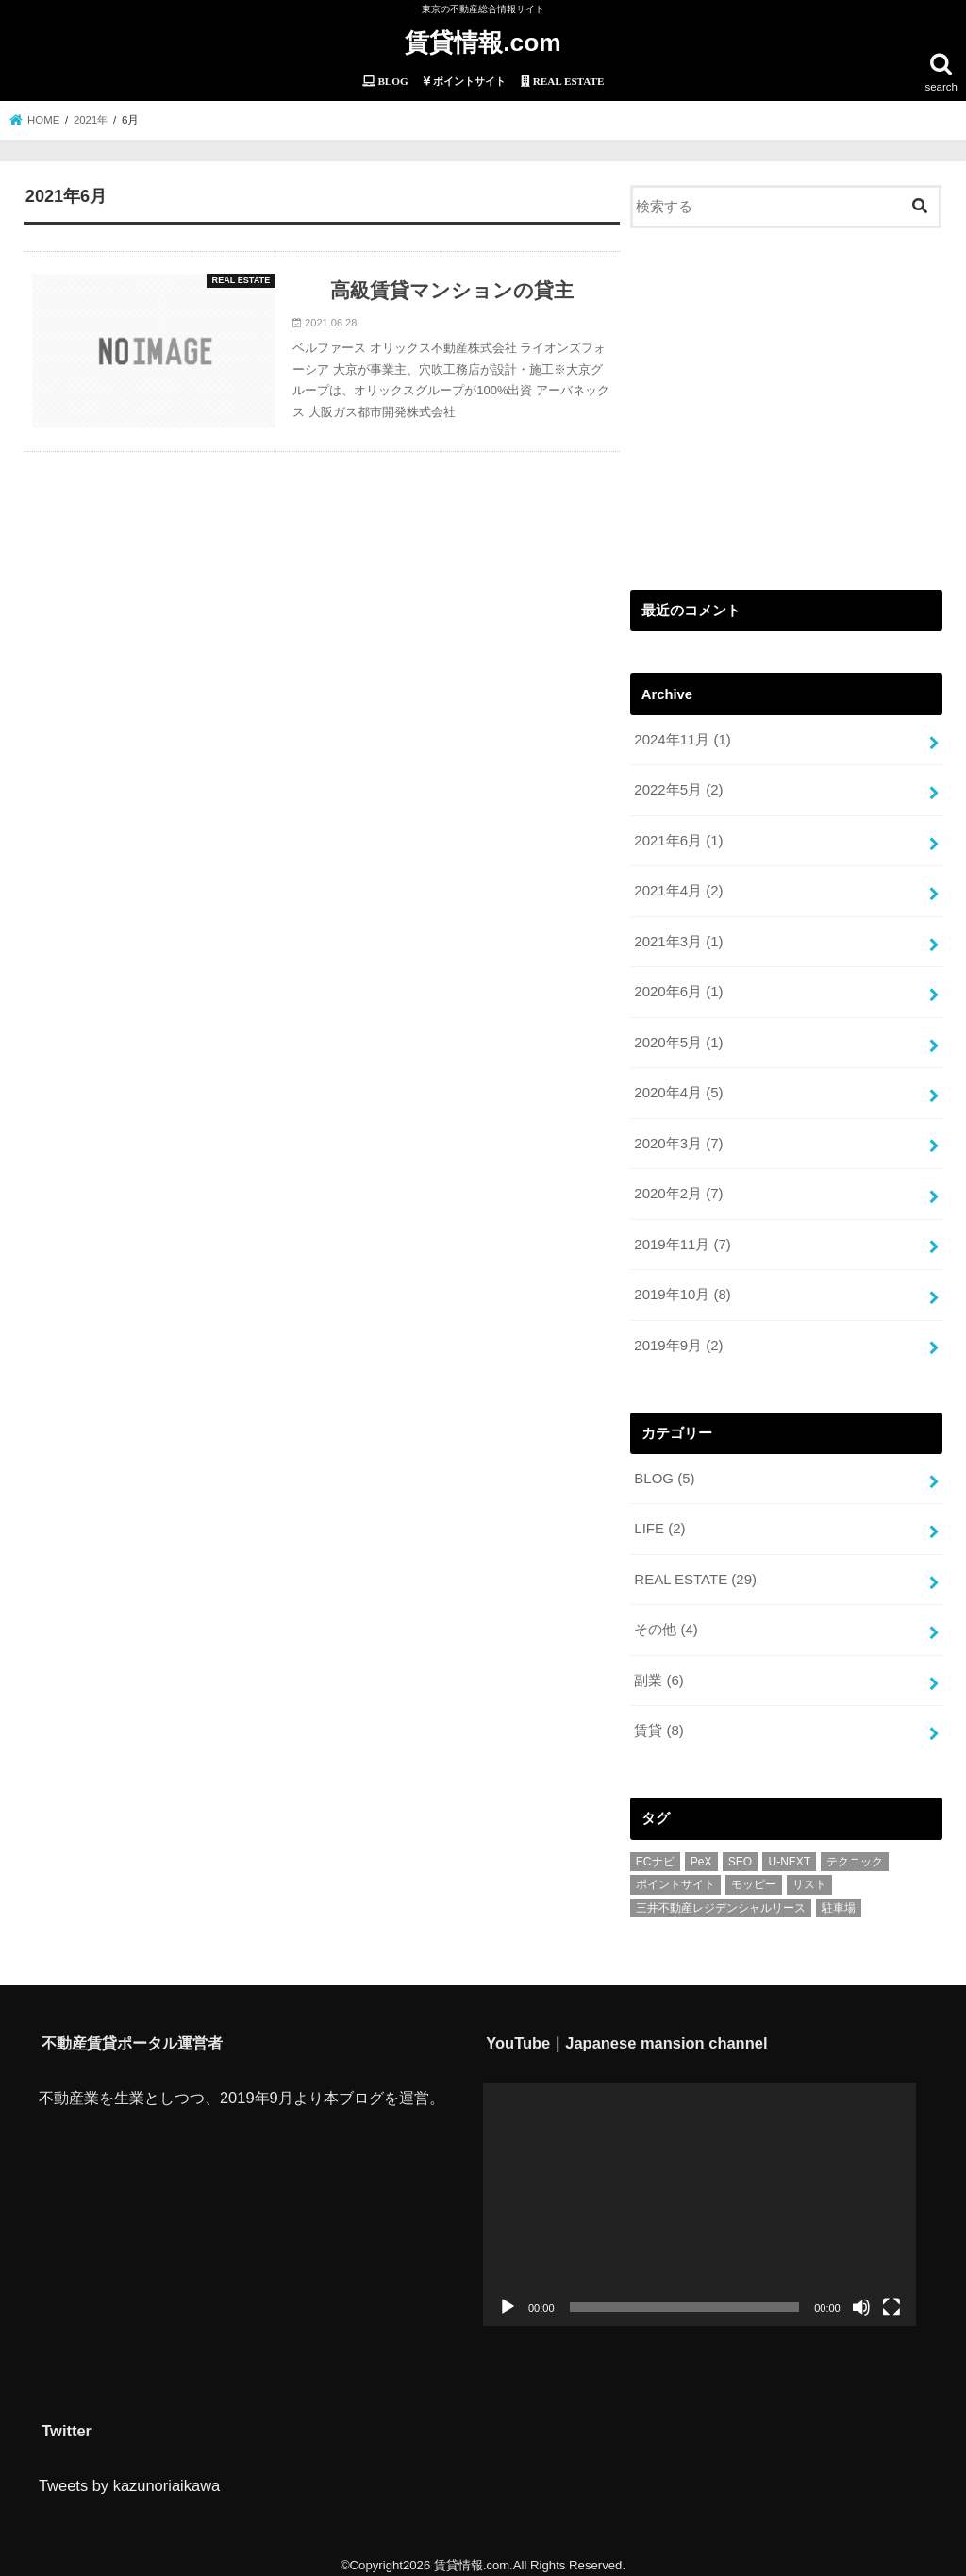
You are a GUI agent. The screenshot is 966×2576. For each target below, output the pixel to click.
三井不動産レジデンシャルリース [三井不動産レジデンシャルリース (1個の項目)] (721, 1896)
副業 (658, 1670)
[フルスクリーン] (891, 2295)
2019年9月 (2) (678, 1338)
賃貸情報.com (483, 41)
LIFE (659, 1521)
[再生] (507, 2295)
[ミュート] (861, 2295)
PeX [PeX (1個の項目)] (701, 1850)
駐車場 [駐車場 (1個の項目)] (839, 1896)
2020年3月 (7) (678, 1138)
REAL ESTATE (694, 1570)
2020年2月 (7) (678, 1188)
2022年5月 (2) (678, 788)
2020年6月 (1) (678, 988)
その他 (665, 1620)
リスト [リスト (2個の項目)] (809, 1874)
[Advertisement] (786, 404)
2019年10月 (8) (682, 1288)
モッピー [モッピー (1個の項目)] (753, 1874)
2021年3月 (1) (678, 938)
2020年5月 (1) (678, 1037)
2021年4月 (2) (678, 888)
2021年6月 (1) (678, 838)
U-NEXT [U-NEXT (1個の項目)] (789, 1850)
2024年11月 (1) (682, 738)
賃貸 (658, 1720)
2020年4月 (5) (678, 1088)
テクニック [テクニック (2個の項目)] (854, 1850)
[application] (699, 2193)
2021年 (91, 119)
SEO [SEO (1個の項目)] (740, 1850)
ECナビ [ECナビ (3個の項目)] (655, 1850)
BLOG (663, 1471)
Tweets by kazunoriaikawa (129, 2474)
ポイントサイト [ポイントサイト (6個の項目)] (675, 1874)
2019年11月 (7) (682, 1238)
